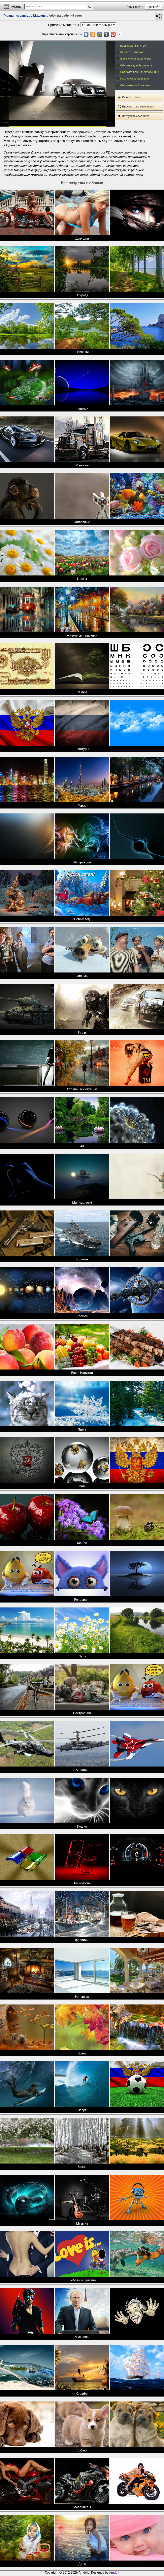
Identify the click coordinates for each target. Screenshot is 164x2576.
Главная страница (16, 15)
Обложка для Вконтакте (134, 65)
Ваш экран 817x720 (131, 46)
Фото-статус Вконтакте (133, 59)
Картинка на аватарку (132, 79)
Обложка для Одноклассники (137, 72)
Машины (40, 15)
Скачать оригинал (130, 52)
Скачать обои (129, 97)
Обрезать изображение (133, 85)
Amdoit (114, 2572)
